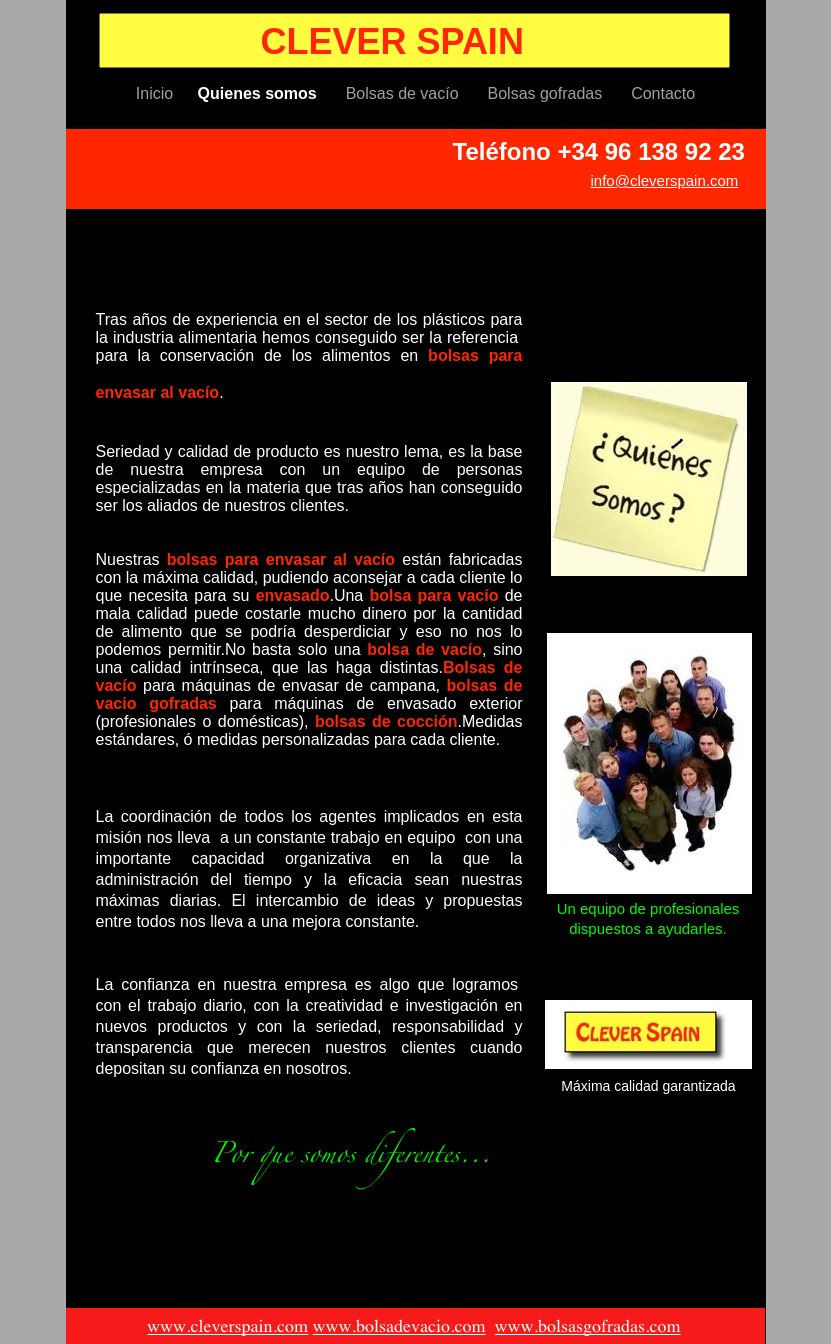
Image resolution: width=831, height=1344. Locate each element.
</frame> (199, 1070)
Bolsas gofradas (550, 93)
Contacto (663, 93)
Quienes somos (262, 93)
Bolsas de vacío (407, 93)
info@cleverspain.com (665, 180)
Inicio (157, 93)
